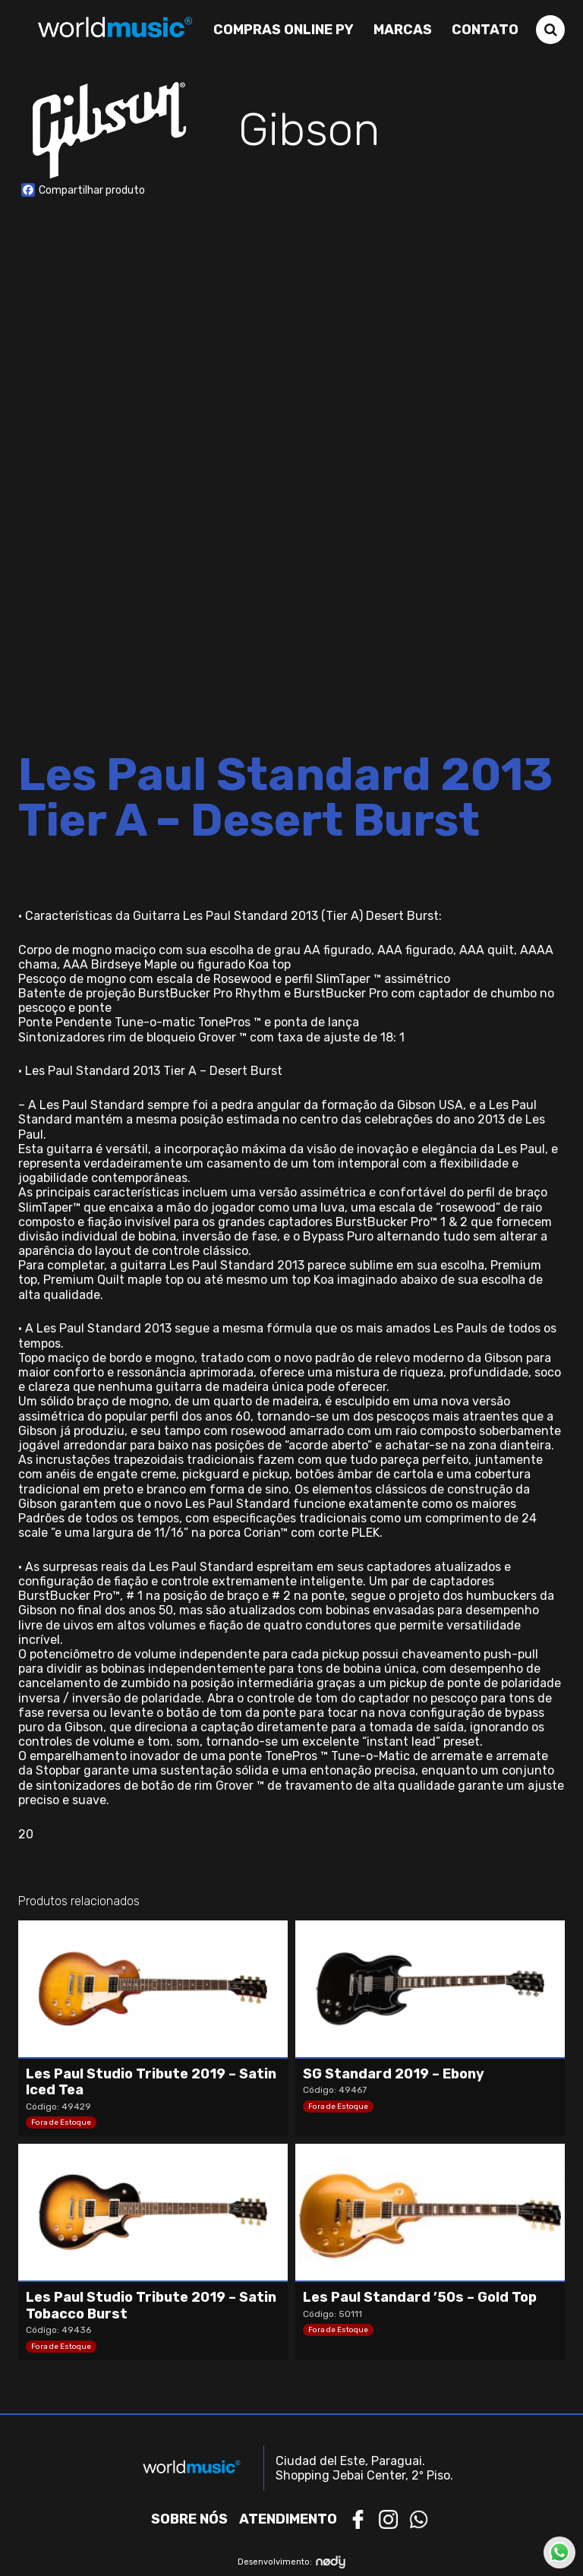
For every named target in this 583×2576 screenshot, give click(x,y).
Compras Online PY (283, 29)
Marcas (402, 29)
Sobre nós (189, 2519)
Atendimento (288, 2519)
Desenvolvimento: (292, 2561)
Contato (485, 29)
